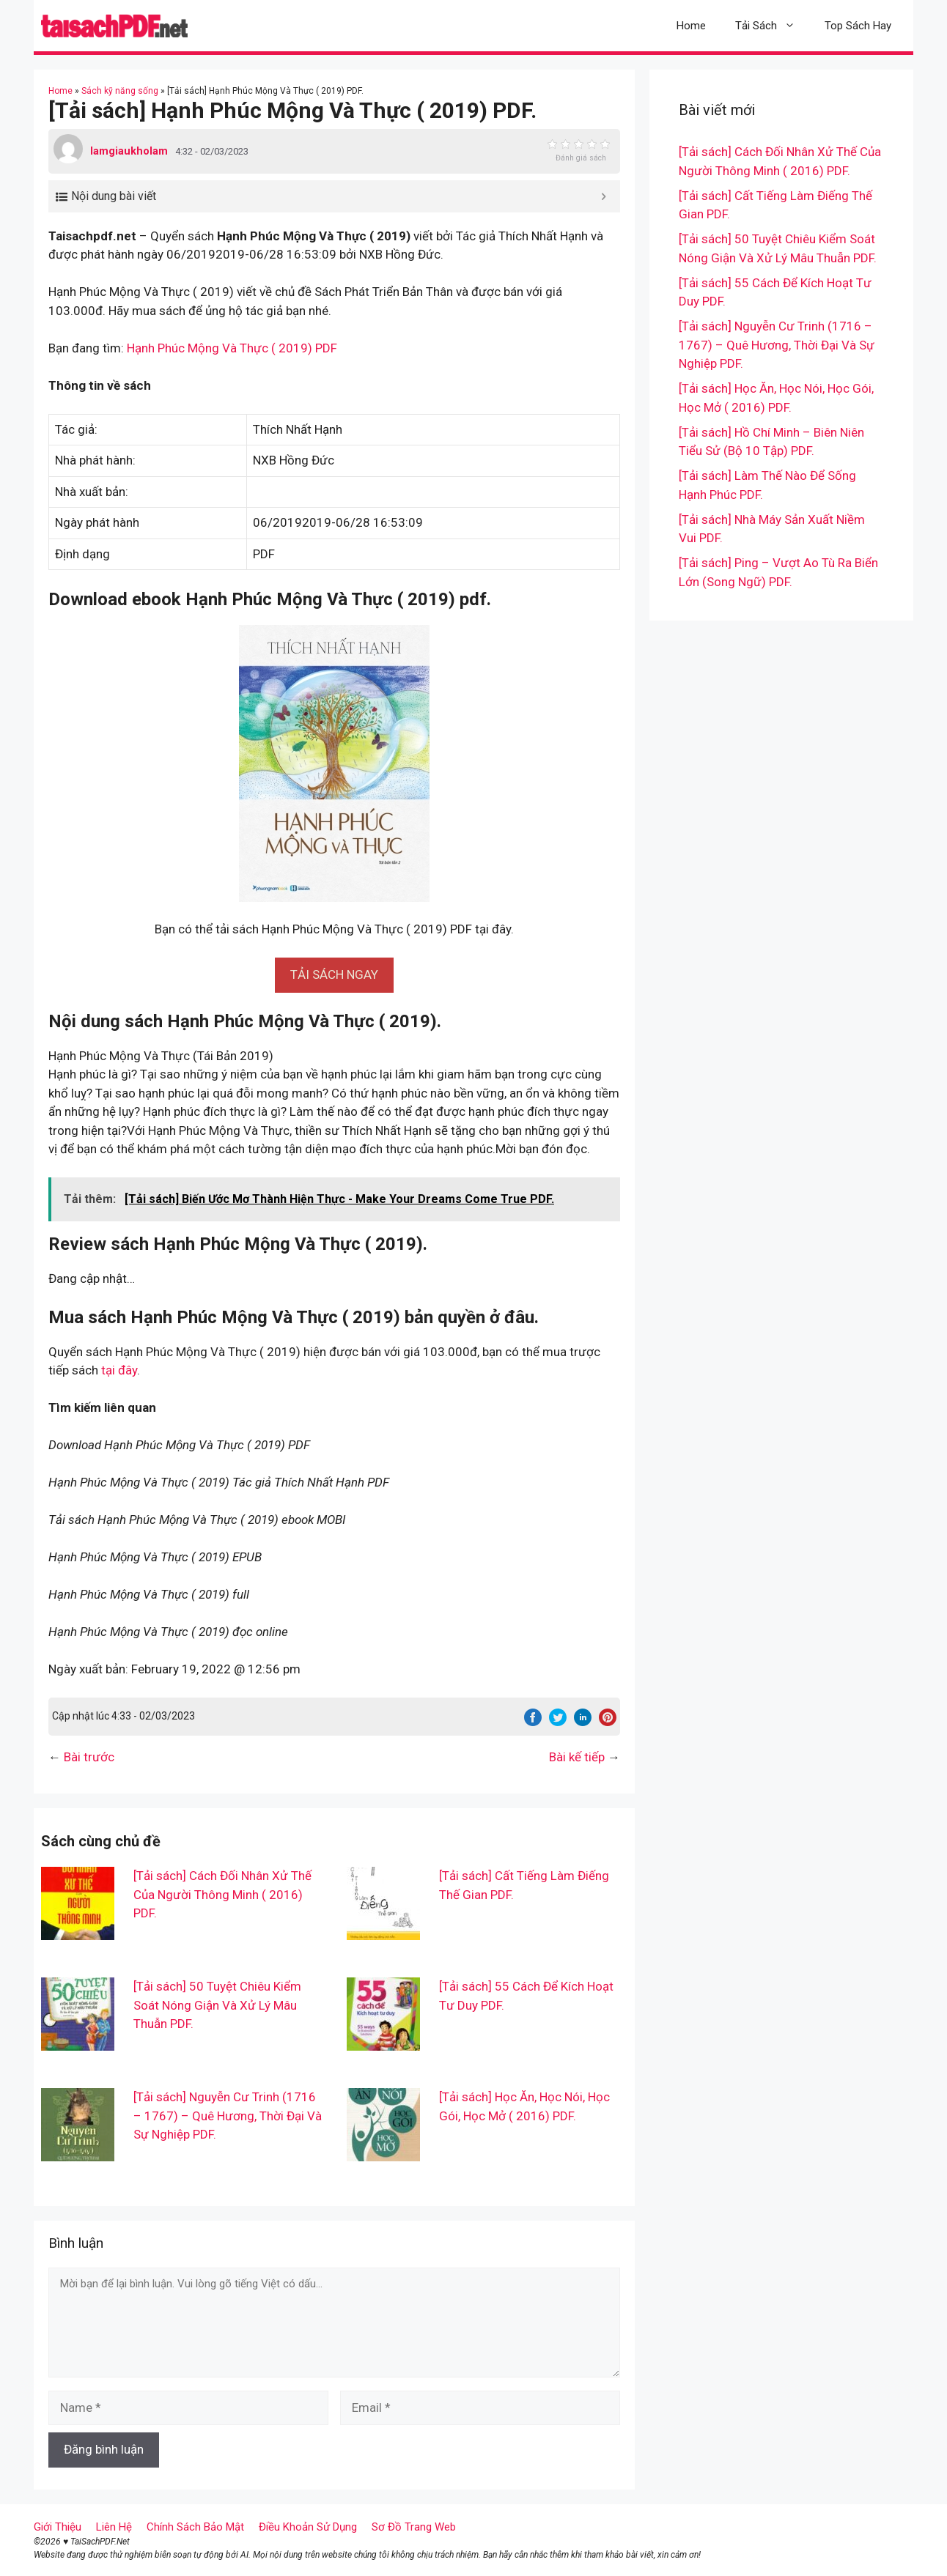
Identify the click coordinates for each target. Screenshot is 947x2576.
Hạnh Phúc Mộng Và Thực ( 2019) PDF (232, 348)
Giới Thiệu (57, 2527)
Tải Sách (772, 25)
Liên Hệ (114, 2527)
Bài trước (89, 1757)
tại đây (119, 1370)
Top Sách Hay (858, 25)
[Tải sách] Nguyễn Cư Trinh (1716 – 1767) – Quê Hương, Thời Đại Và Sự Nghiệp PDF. (227, 2116)
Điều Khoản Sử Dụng (308, 2527)
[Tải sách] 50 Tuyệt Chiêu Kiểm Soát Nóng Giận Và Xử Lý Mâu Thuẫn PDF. (217, 2005)
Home (691, 25)
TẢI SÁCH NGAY (334, 974)
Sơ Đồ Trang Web (414, 2527)
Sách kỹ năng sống (119, 91)
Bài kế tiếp (577, 1757)
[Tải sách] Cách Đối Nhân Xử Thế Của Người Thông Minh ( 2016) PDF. (222, 1894)
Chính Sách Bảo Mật (195, 2527)
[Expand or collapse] (603, 196)
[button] (334, 974)
